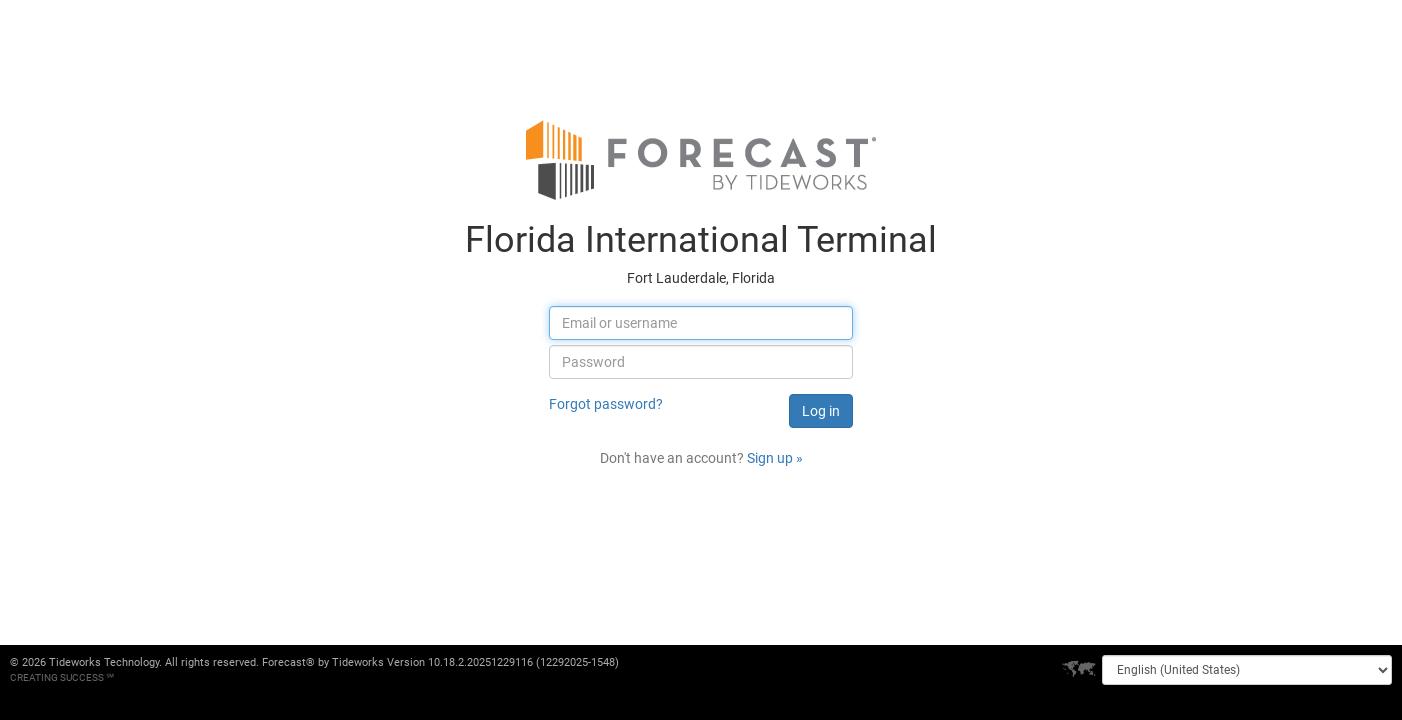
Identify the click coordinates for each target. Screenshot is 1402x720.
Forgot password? (606, 404)
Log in (821, 411)
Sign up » (775, 458)
